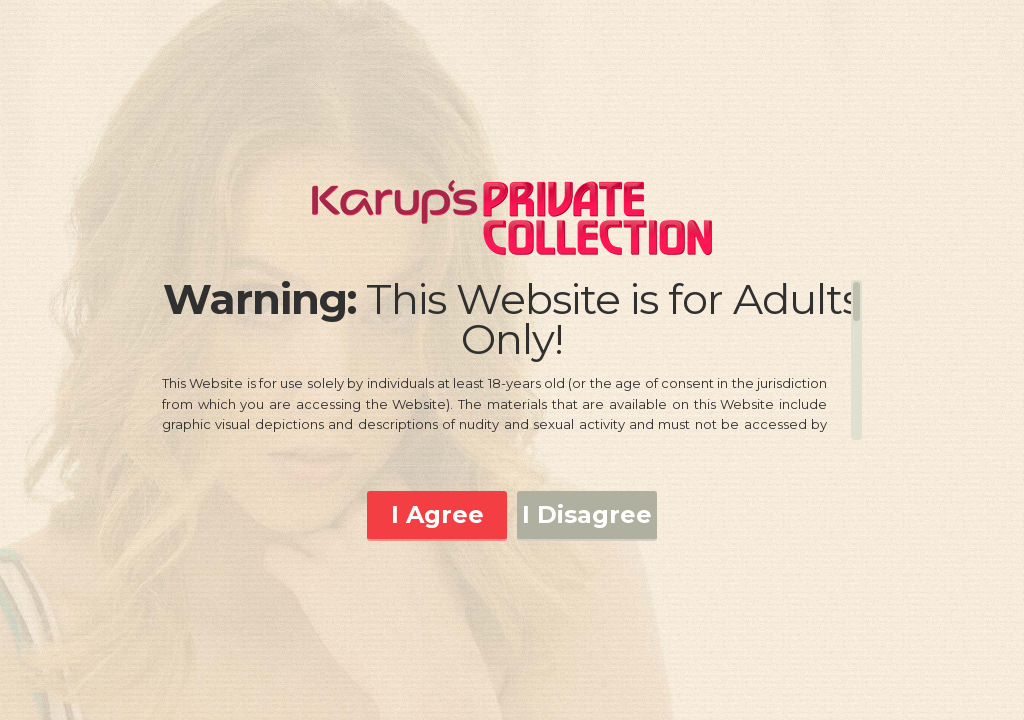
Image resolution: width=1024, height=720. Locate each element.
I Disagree (587, 514)
